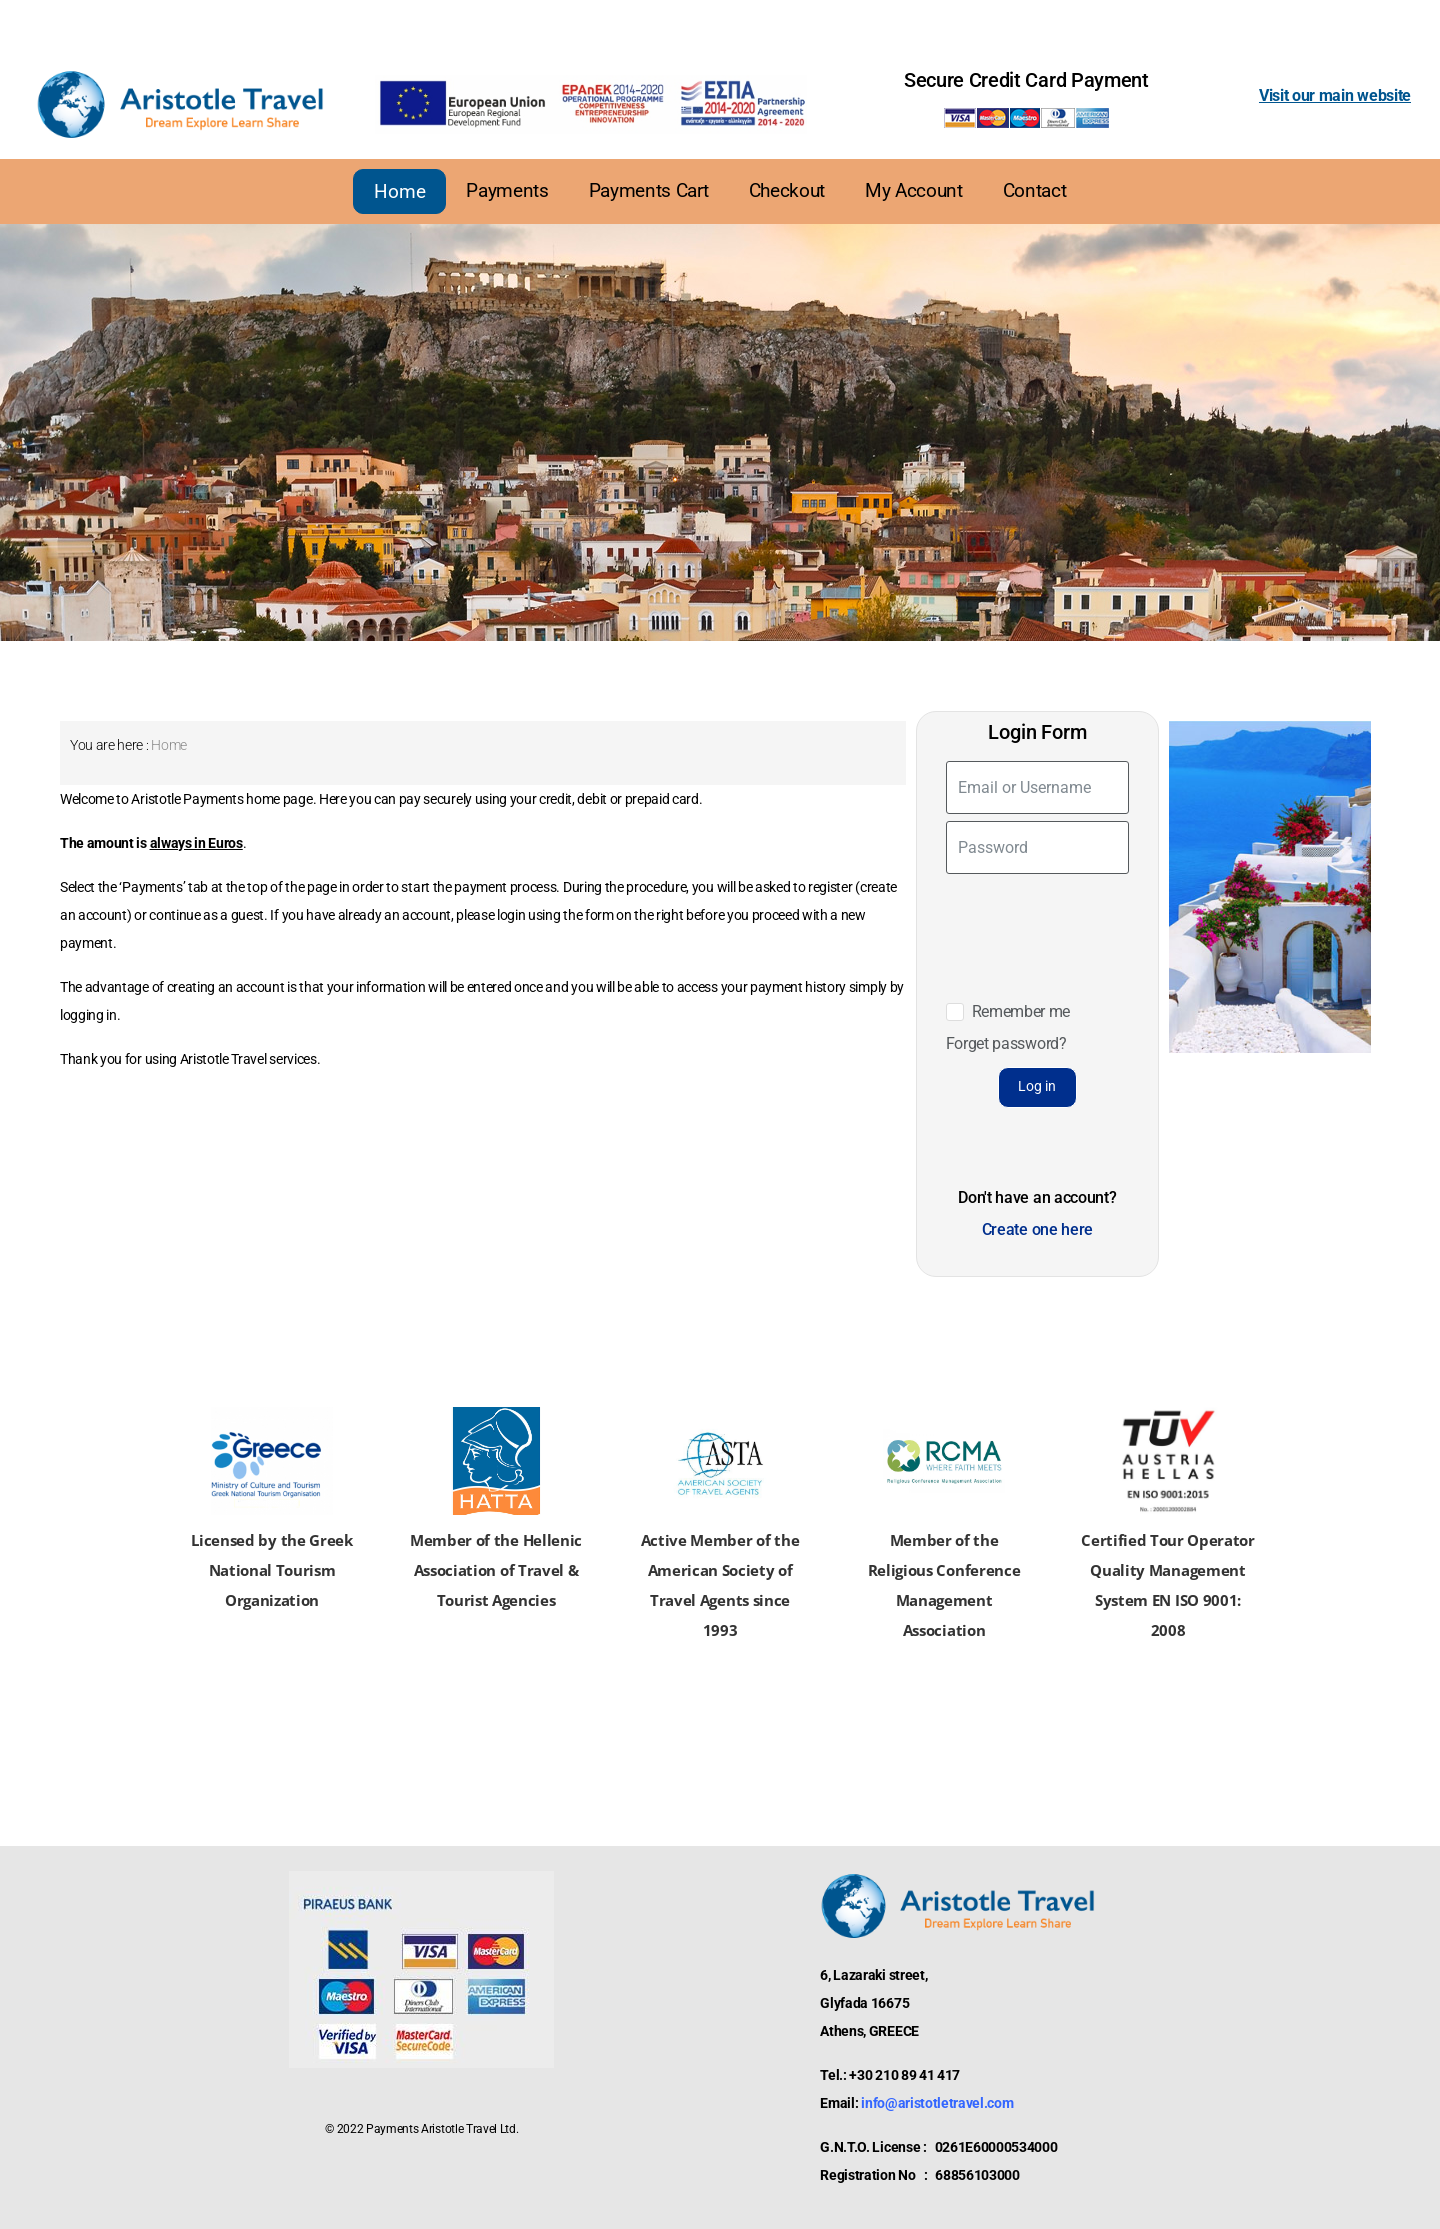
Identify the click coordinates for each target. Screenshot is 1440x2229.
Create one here (1037, 1229)
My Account (914, 190)
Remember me (1021, 1011)
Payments (507, 190)
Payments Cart (649, 190)
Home (399, 191)
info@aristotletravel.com (937, 2103)
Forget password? (1006, 1043)
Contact (1035, 190)
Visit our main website (1335, 95)
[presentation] (1045, 921)
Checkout (787, 190)
